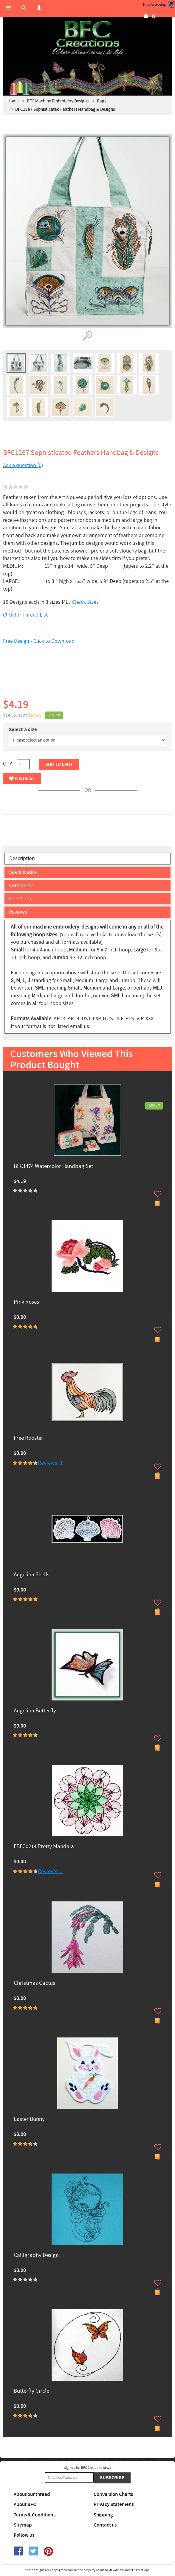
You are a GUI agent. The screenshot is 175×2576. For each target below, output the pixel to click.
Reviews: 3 (50, 1871)
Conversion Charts (113, 2494)
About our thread (32, 2494)
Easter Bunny (29, 2119)
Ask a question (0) (23, 465)
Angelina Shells (31, 1575)
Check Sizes (85, 602)
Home (12, 101)
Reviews (18, 912)
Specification (23, 872)
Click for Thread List (25, 614)
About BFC (25, 2504)
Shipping (103, 2515)
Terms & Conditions (34, 2515)
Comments (21, 885)
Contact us (105, 2525)
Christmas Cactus (34, 1983)
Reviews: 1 (50, 1463)
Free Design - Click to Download (39, 641)
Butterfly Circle (31, 2391)
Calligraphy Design (36, 2255)
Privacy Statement (114, 2504)
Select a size (23, 729)
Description (22, 858)
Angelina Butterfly (35, 1711)
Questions (20, 898)
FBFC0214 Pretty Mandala (44, 1847)
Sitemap (23, 2525)
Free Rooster (28, 1438)
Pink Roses (26, 1302)
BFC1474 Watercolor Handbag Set (53, 1166)
